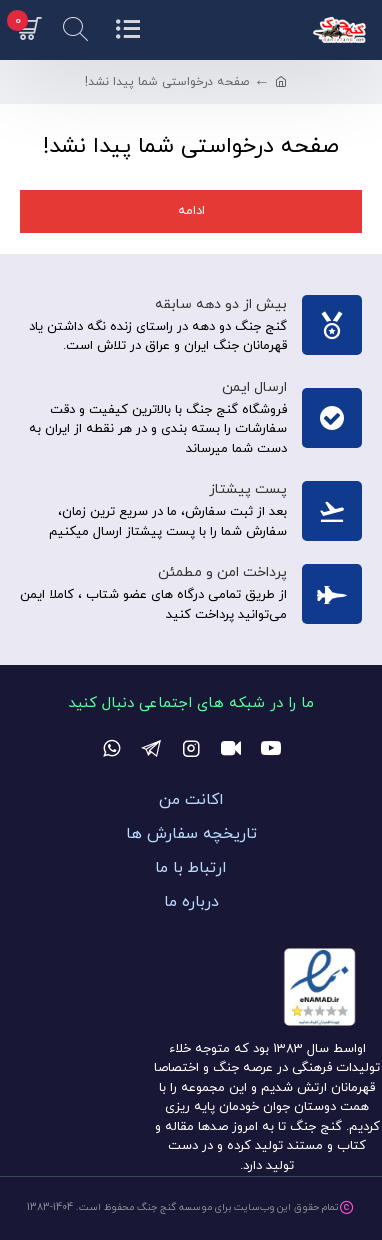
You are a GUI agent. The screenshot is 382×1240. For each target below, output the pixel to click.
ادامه (191, 211)
